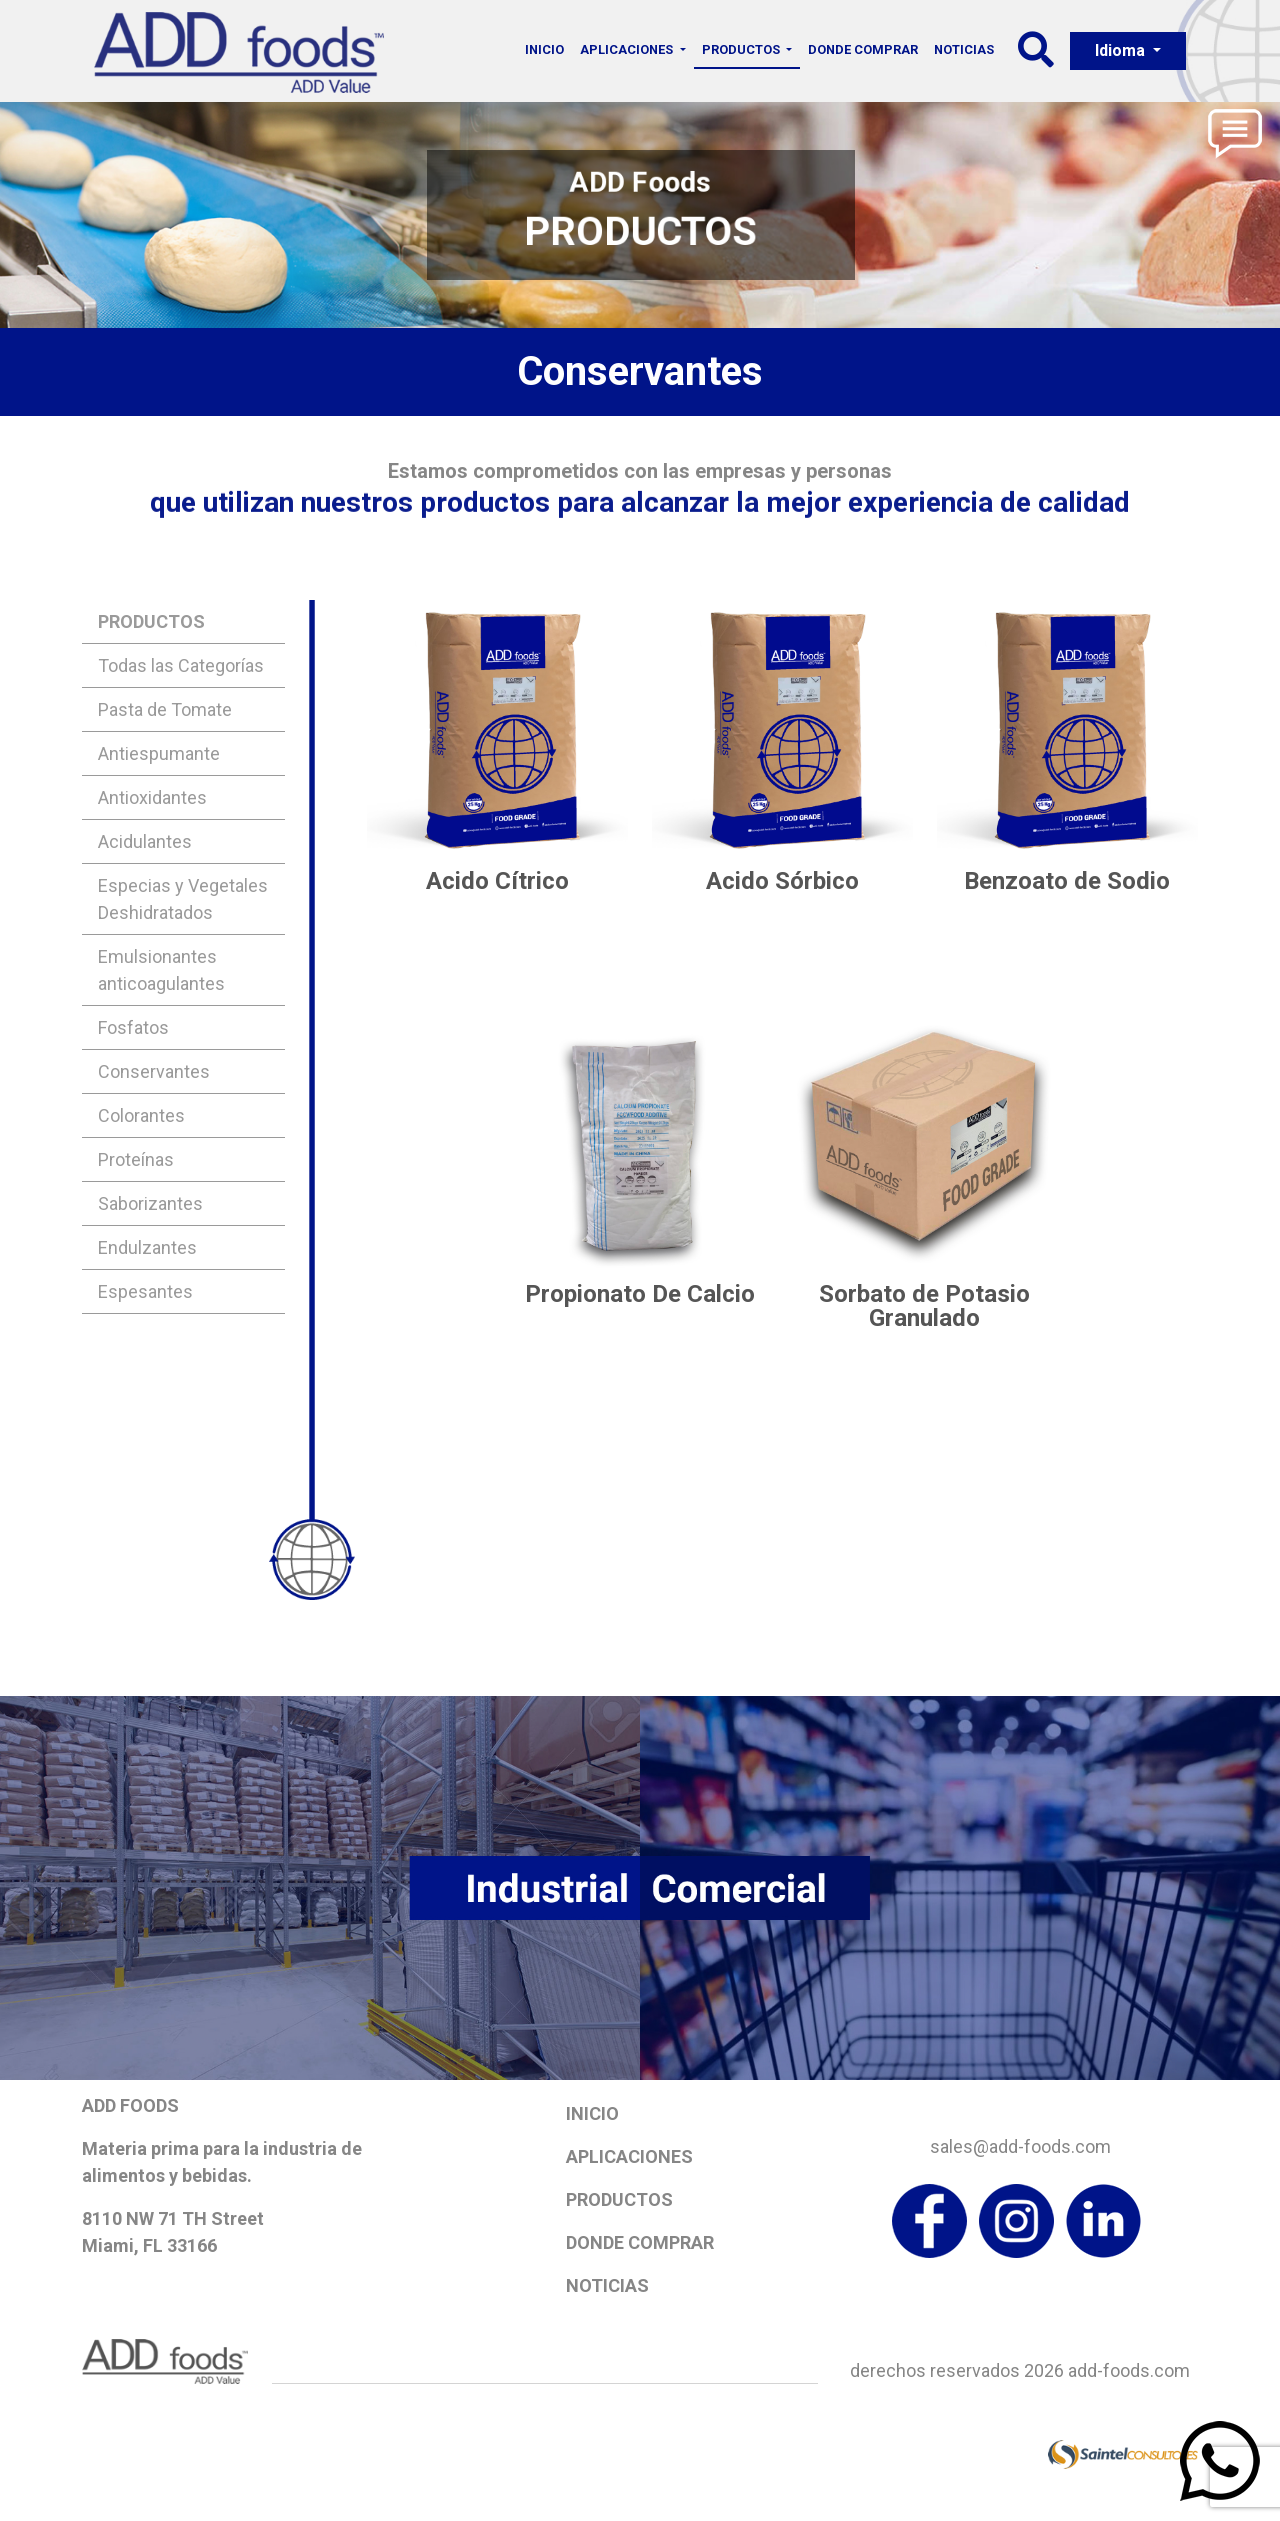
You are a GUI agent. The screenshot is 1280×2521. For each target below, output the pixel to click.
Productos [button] (742, 49)
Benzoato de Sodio (1067, 881)
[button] (1036, 56)
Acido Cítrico (497, 881)
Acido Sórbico (782, 881)
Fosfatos (133, 1027)
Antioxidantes (152, 797)
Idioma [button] (1122, 50)
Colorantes (141, 1115)
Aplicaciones (629, 2156)
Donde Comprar (863, 49)
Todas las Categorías (181, 665)
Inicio (544, 49)
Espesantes (145, 1291)
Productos (619, 2199)
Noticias (964, 49)
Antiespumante (159, 753)
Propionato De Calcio (640, 1294)
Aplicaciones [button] (628, 49)
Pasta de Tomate (165, 709)
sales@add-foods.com (1020, 2146)
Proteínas (136, 1159)
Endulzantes (147, 1247)
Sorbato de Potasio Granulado (924, 1306)
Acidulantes (145, 841)
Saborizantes (150, 1203)
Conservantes (154, 1071)
